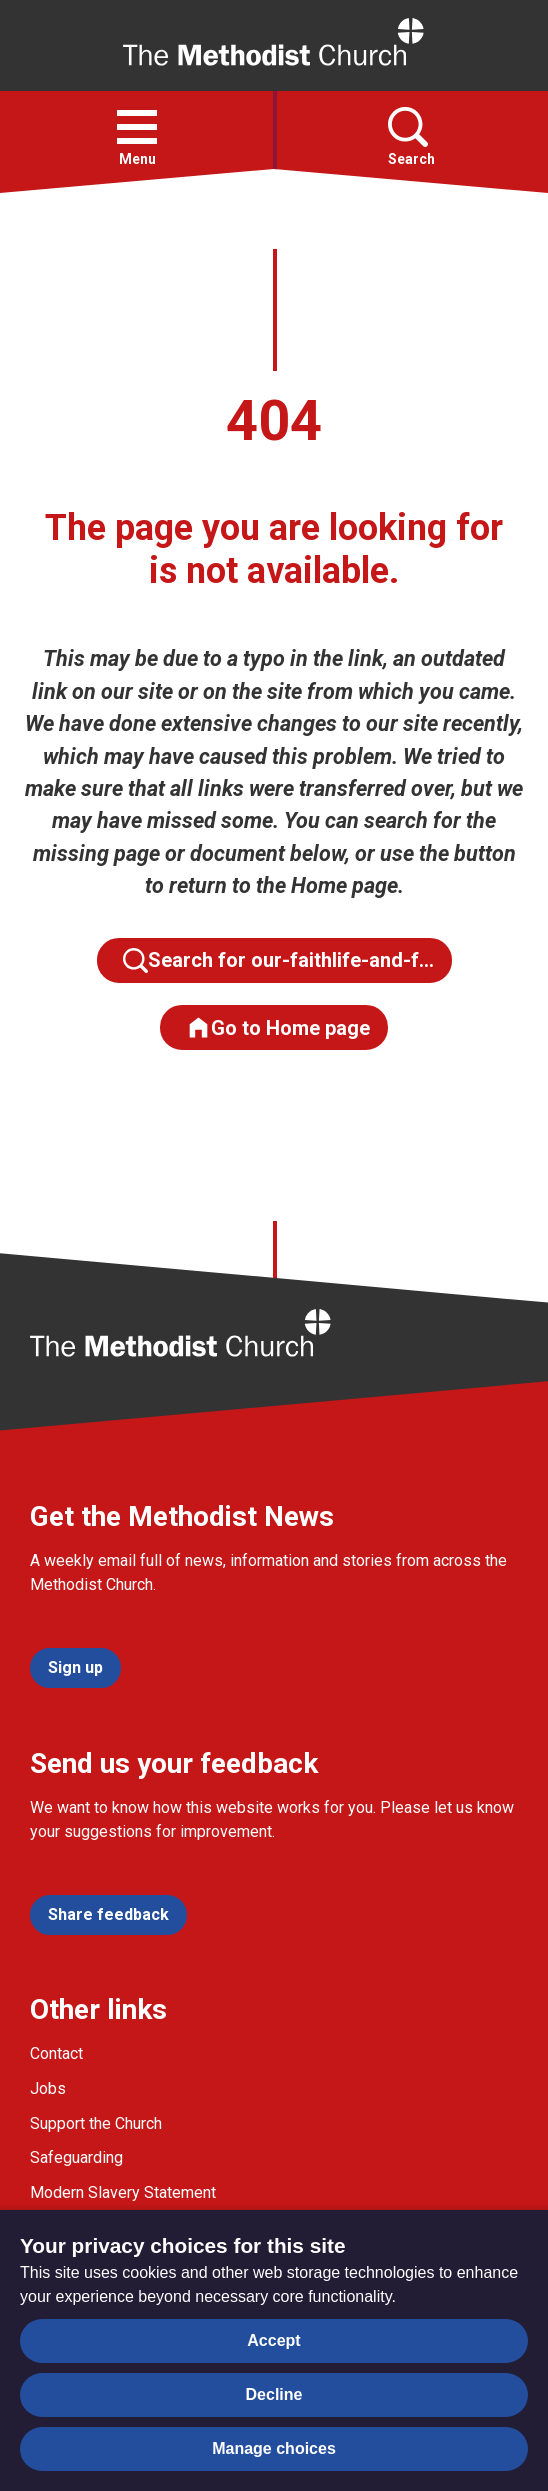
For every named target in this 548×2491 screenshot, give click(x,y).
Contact (56, 2053)
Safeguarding (76, 2157)
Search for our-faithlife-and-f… (278, 960)
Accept (273, 2340)
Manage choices (274, 2448)
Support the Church (96, 2123)
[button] (137, 127)
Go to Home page (278, 1027)
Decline (274, 2394)
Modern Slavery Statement (123, 2192)
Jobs (48, 2088)
